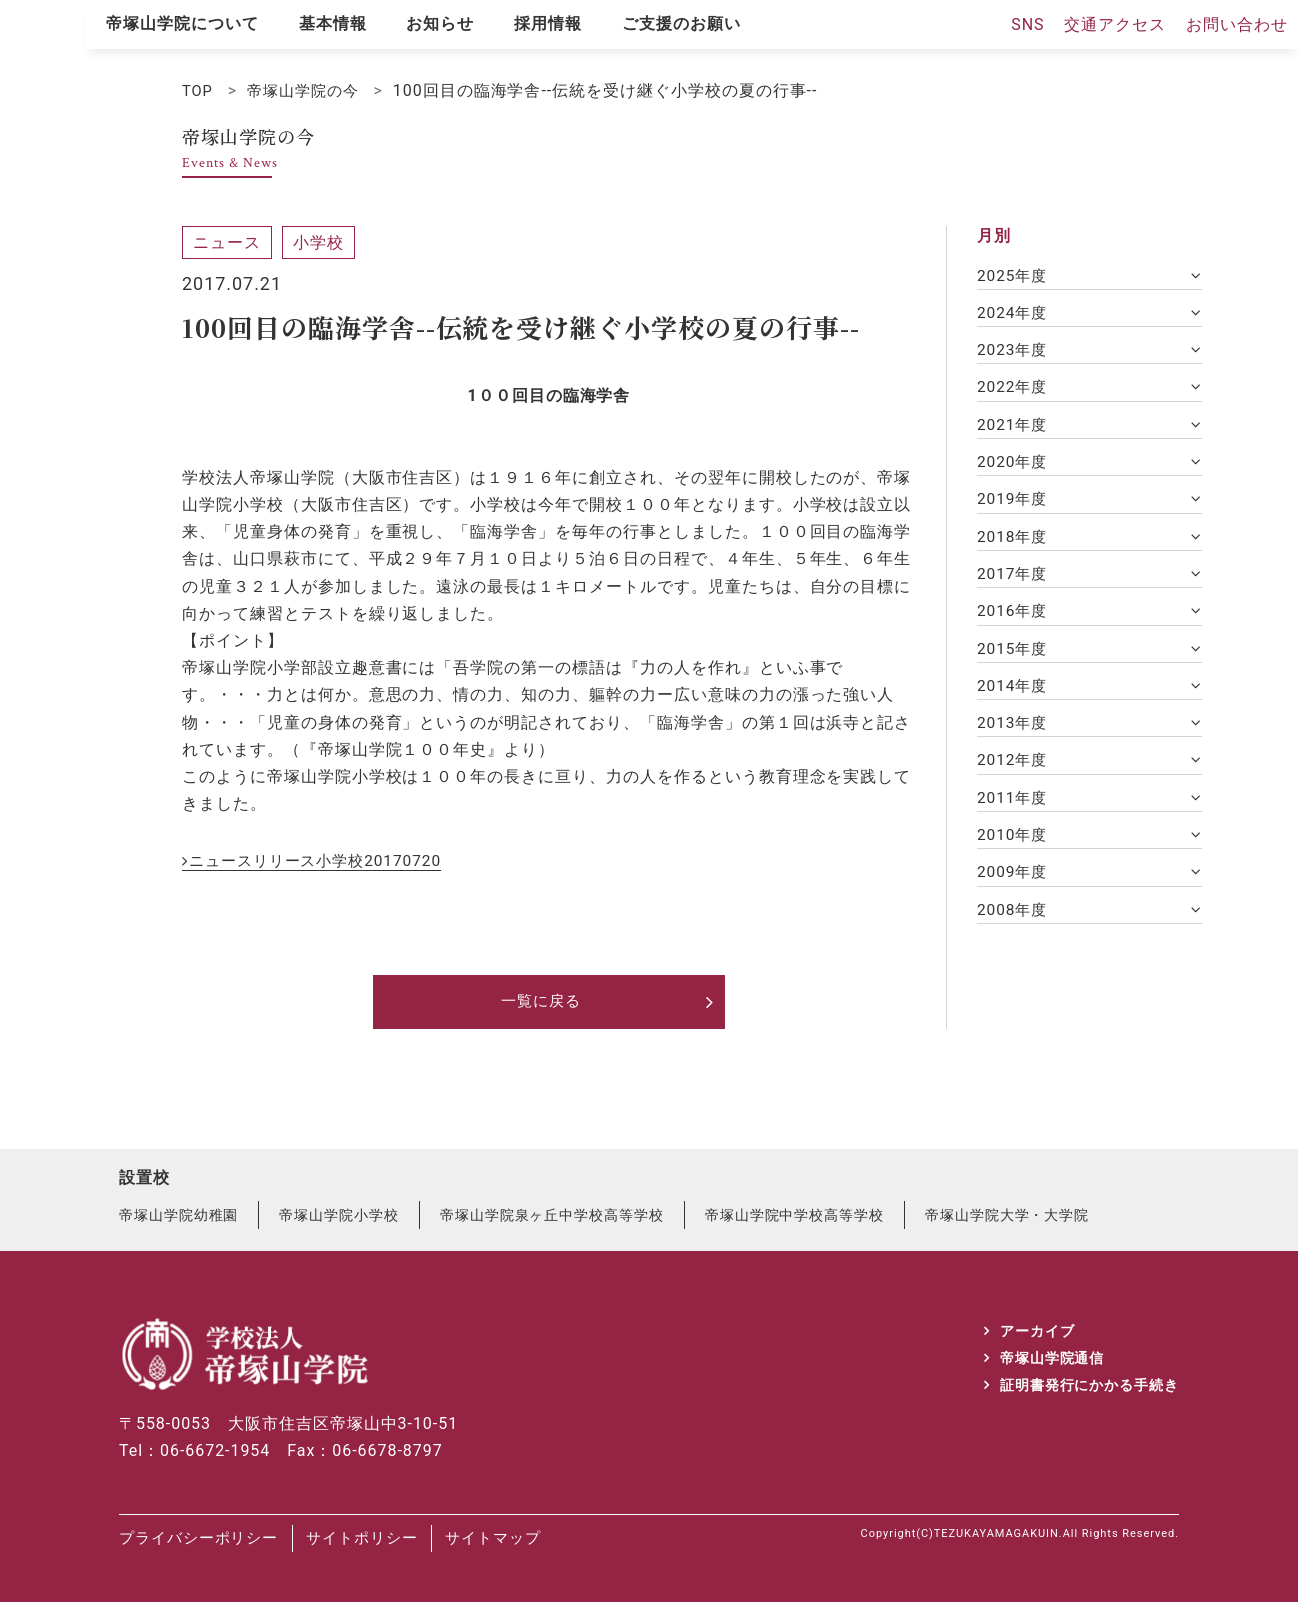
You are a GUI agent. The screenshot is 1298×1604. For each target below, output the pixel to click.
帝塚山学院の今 (309, 90)
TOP (198, 90)
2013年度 (1014, 734)
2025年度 (1014, 276)
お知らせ (440, 23)
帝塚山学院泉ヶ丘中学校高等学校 (552, 1217)
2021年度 (1014, 428)
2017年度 (1014, 581)
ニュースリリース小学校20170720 (322, 860)
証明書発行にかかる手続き (1089, 1387)
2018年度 (1014, 543)
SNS (1027, 24)
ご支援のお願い (681, 23)
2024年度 (1014, 314)
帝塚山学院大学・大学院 (1008, 1217)
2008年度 (1014, 925)
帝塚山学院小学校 (340, 1217)
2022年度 (1014, 390)
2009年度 (1014, 887)
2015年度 (1014, 657)
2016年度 (1014, 619)
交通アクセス (1115, 24)
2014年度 (1014, 696)
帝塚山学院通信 (1051, 1359)
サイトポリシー (389, 1540)
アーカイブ (1036, 1332)
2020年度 (1014, 467)
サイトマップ (540, 1540)
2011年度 (1014, 810)
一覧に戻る (541, 1002)
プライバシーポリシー (204, 1540)
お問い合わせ (1237, 24)
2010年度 (1014, 848)
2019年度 (1014, 505)
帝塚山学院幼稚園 (179, 1217)
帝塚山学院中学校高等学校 (796, 1217)
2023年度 (1014, 352)
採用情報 (548, 23)
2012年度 (1014, 772)
